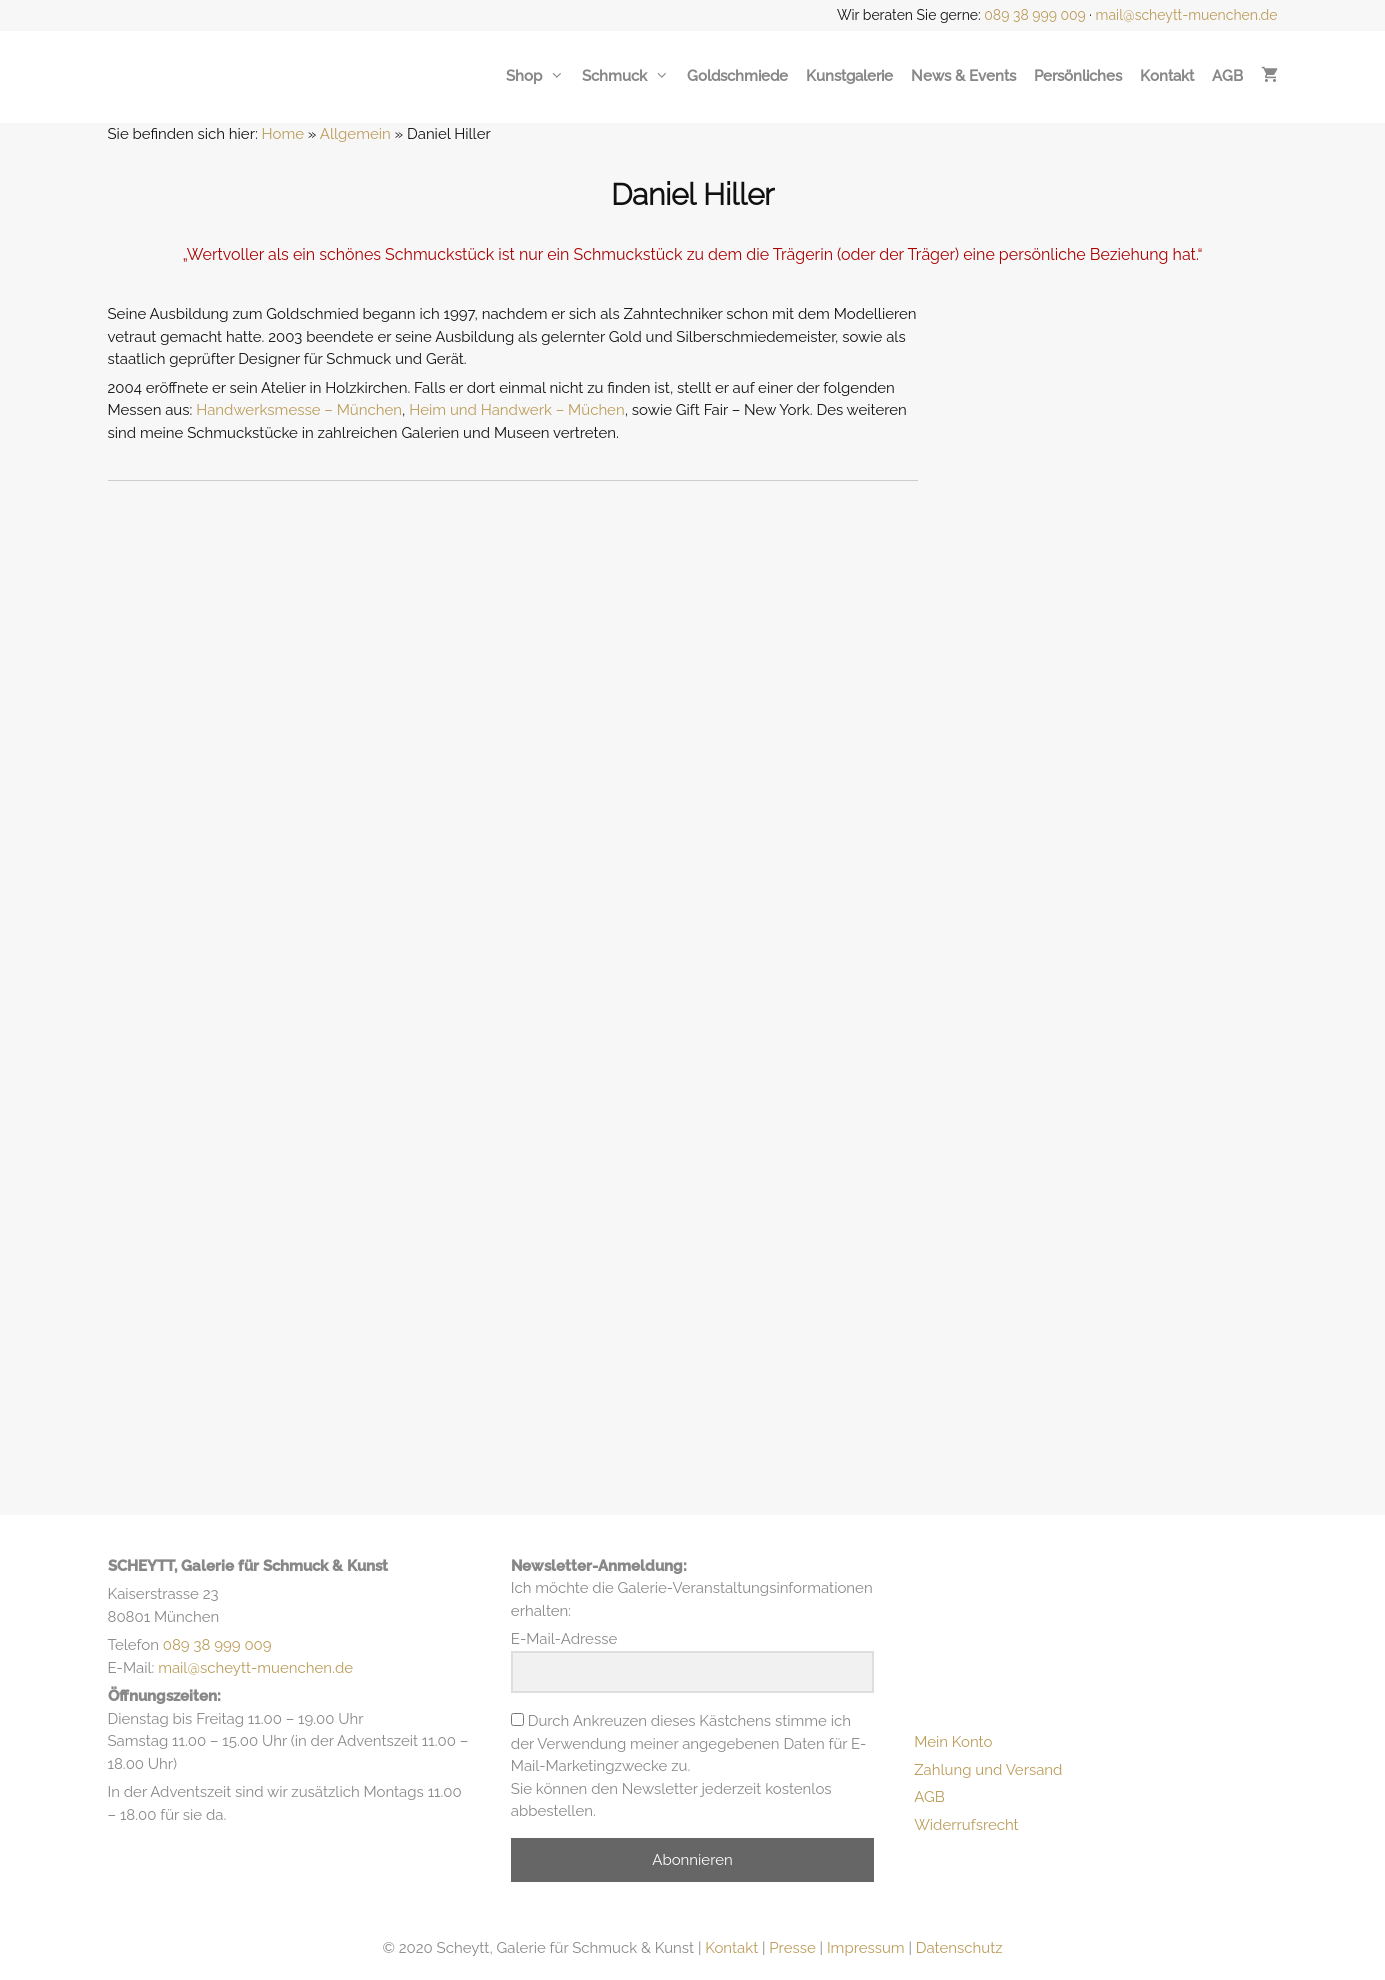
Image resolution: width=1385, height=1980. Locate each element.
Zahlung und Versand (988, 1770)
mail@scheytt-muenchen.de (1187, 15)
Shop (535, 76)
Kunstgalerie (849, 76)
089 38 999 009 (1035, 15)
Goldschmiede (737, 76)
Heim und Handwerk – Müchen (516, 410)
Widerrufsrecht (966, 1825)
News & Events (963, 76)
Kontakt (1167, 76)
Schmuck (625, 76)
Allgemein (355, 134)
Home (283, 134)
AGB (1227, 76)
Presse (792, 1948)
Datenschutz (959, 1948)
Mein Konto (953, 1742)
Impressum (866, 1948)
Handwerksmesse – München (299, 410)
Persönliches (1078, 76)
